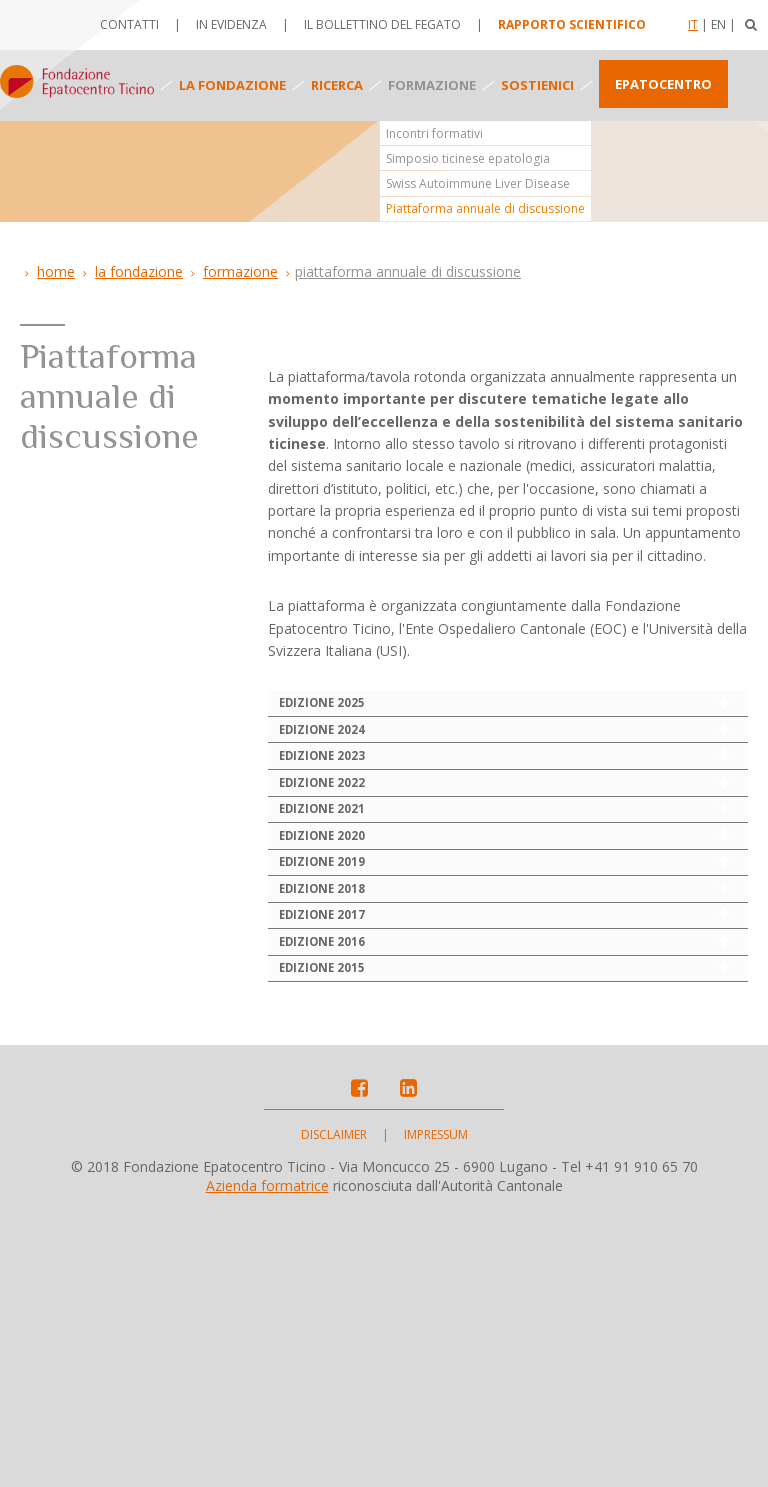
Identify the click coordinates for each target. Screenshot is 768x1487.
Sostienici (537, 85)
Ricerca (337, 85)
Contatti (129, 24)
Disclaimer (334, 1407)
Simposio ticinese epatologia (468, 158)
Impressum (436, 1407)
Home (56, 271)
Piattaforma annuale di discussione (485, 208)
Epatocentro (663, 84)
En (718, 24)
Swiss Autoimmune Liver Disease (478, 183)
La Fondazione (139, 271)
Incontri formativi (434, 133)
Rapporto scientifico (572, 24)
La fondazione (232, 85)
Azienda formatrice (267, 1458)
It (693, 24)
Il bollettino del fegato (382, 24)
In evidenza (231, 24)
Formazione (432, 85)
